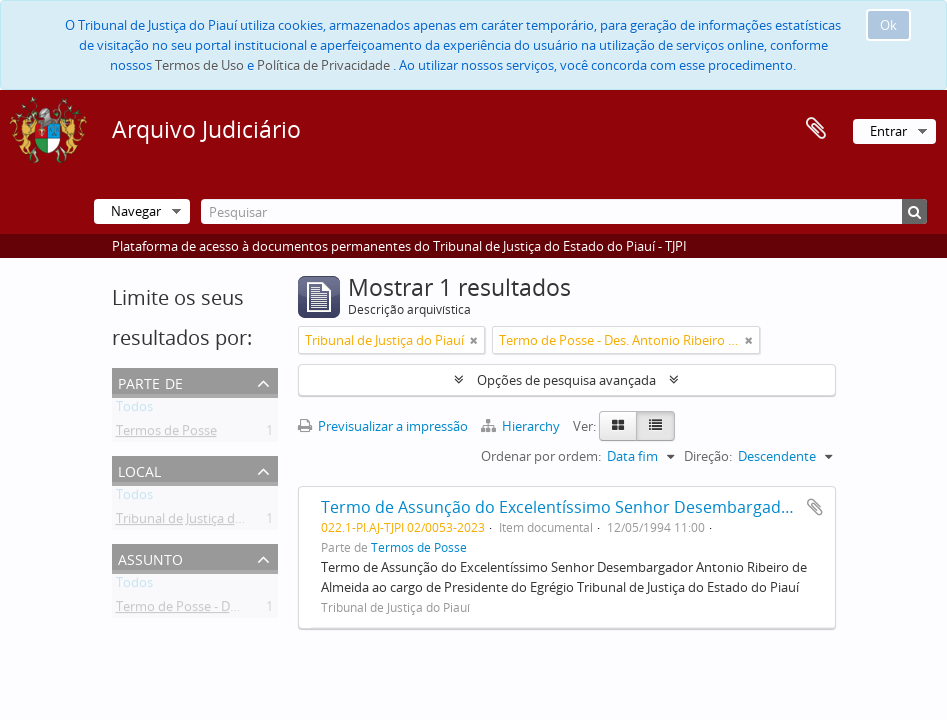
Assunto (150, 557)
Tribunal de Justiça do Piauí (195, 522)
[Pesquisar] (564, 211)
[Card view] (618, 426)
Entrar (888, 131)
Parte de (150, 381)
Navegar (136, 211)
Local (139, 469)
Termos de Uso (199, 65)
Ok (888, 25)
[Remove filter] (474, 340)
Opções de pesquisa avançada (566, 380)
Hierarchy (522, 426)
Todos (134, 410)
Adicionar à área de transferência (815, 507)
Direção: (708, 456)
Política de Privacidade (323, 65)
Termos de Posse (166, 434)
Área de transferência (816, 129)
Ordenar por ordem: (541, 456)
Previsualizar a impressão (383, 426)
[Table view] (655, 426)
